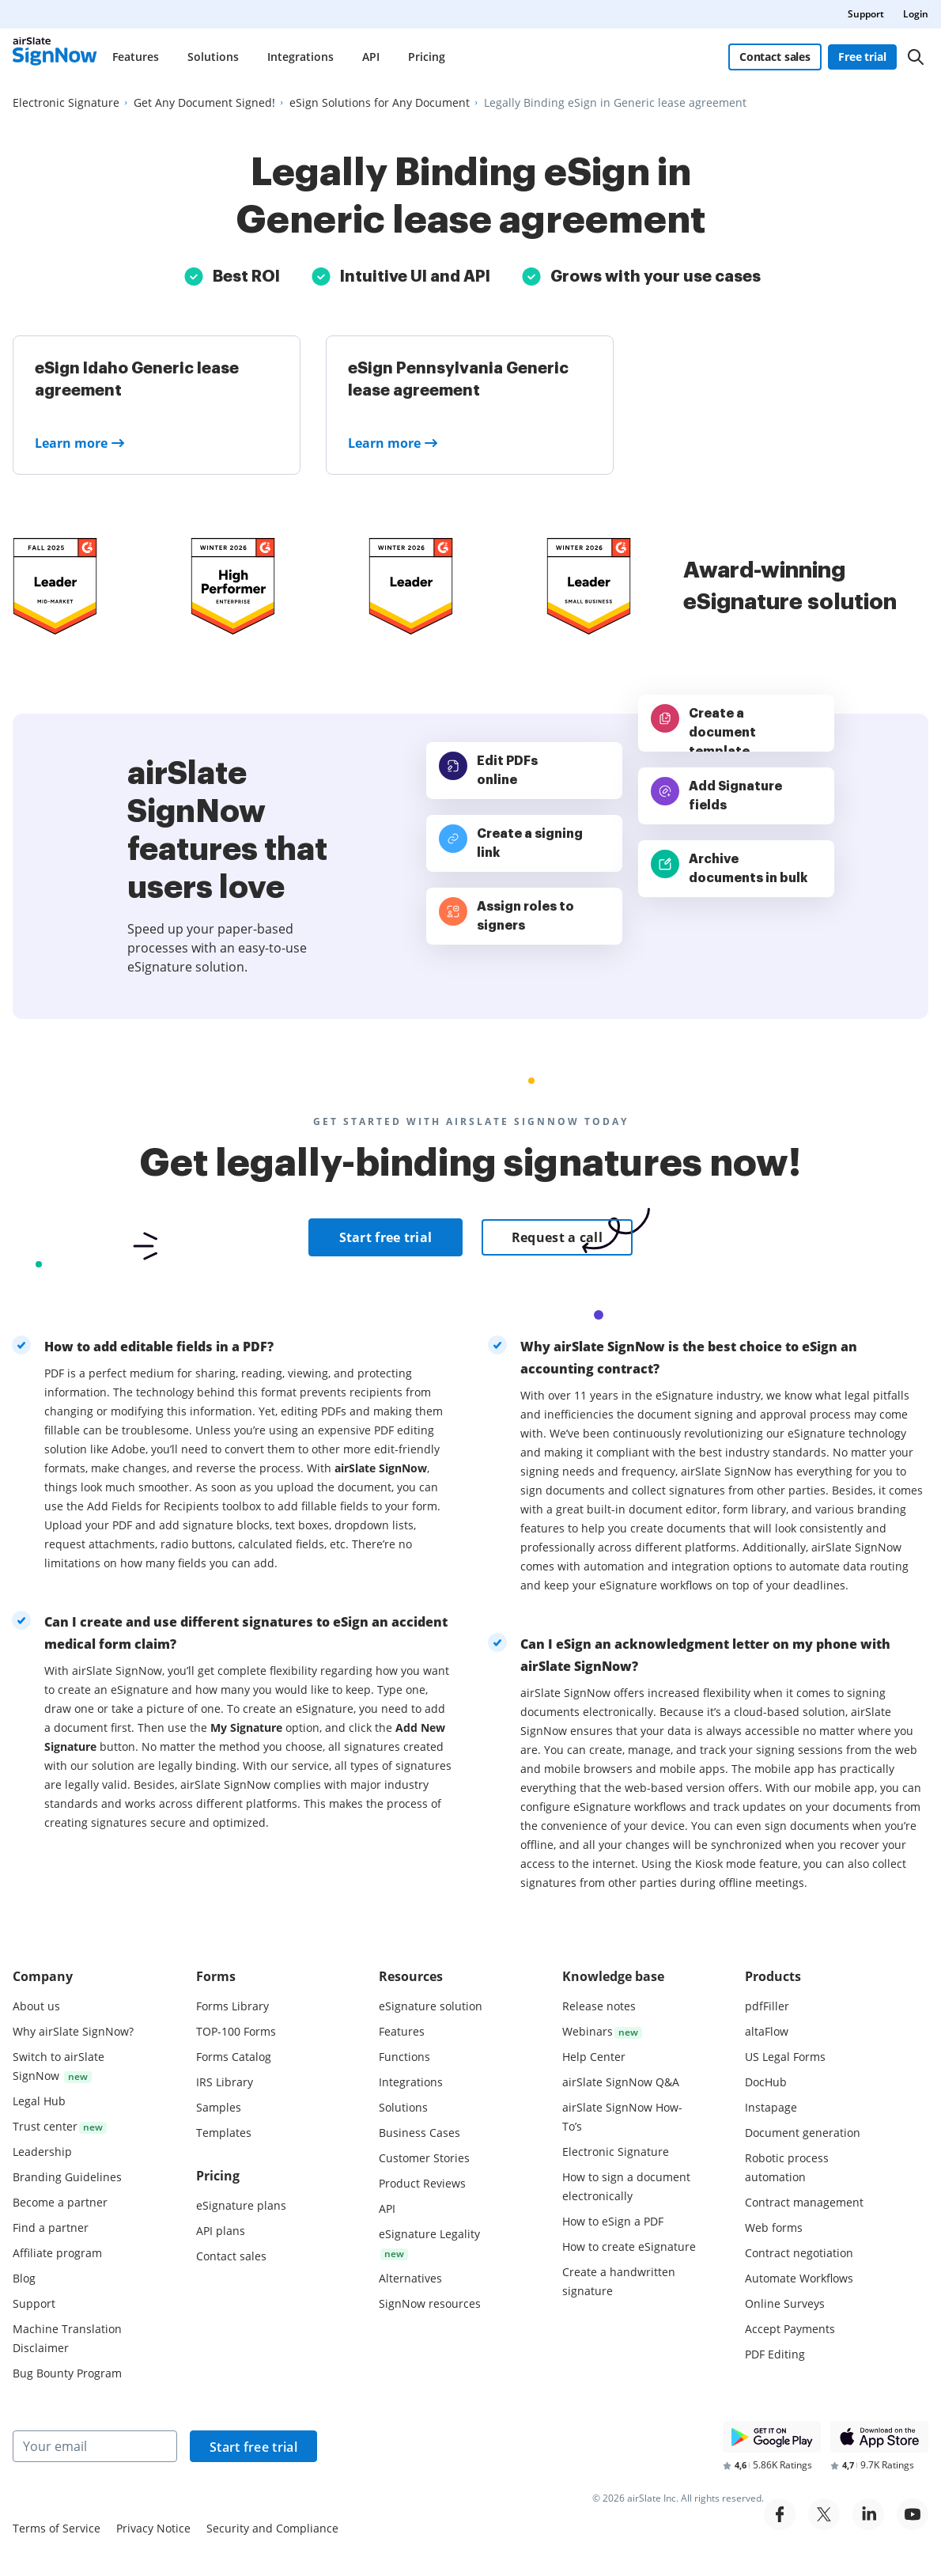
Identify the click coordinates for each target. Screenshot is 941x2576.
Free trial (862, 56)
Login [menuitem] (915, 14)
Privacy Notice (153, 2528)
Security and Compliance (272, 2528)
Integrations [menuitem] (300, 56)
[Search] (915, 57)
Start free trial (386, 1237)
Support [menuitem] (866, 14)
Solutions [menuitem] (213, 56)
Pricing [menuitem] (426, 56)
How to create (629, 2246)
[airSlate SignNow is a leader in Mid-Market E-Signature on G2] (55, 586)
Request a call (557, 1237)
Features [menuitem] (135, 56)
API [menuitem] (371, 56)
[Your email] (95, 2446)
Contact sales (775, 56)
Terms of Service (56, 2528)
